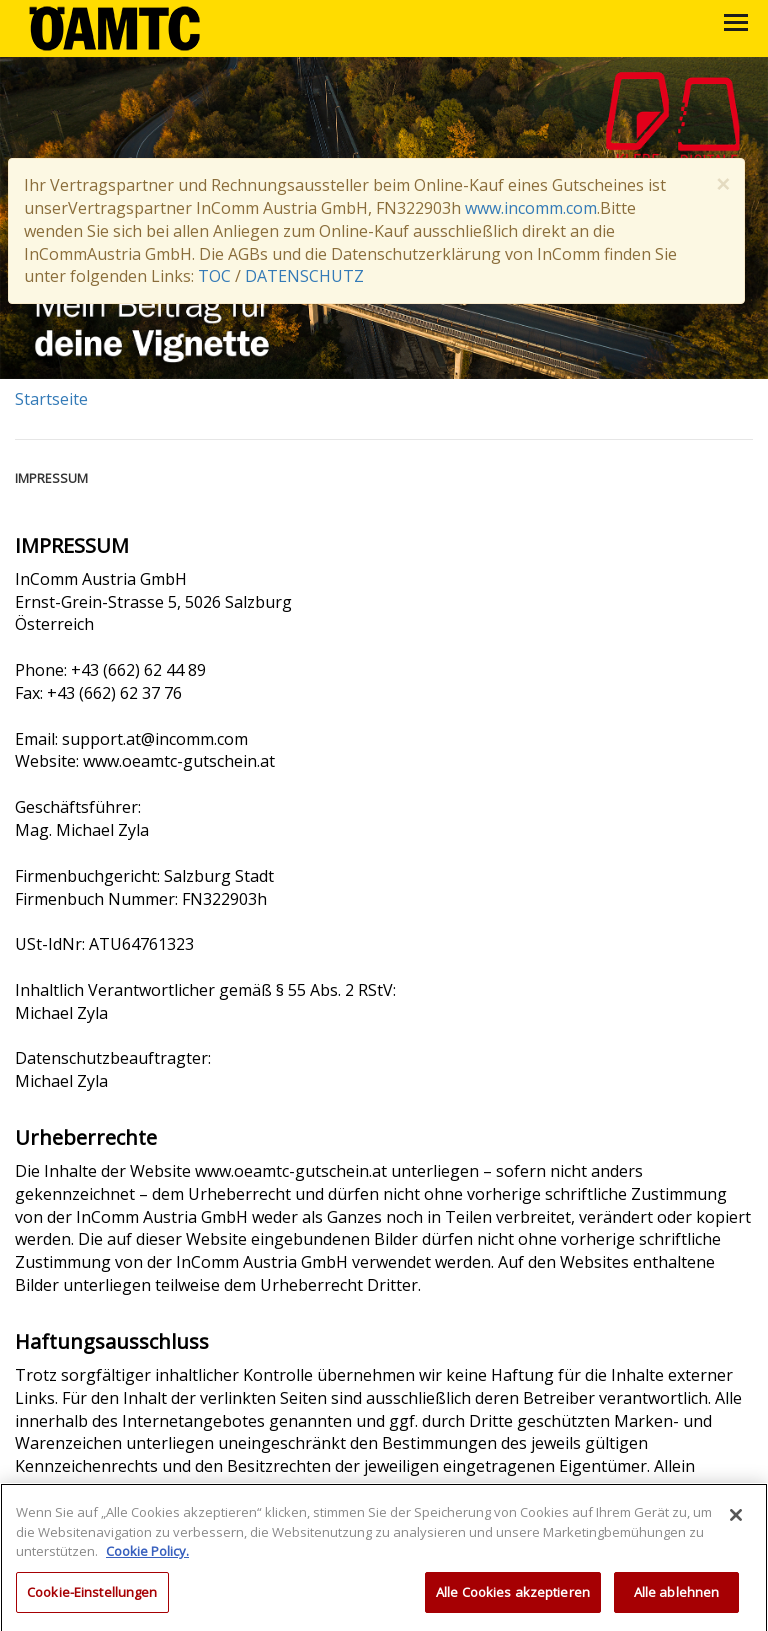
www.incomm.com (531, 208)
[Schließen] (736, 1522)
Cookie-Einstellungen (92, 1599)
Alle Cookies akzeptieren (513, 1599)
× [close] (723, 184)
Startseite (51, 399)
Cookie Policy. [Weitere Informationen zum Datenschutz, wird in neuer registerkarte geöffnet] (147, 1558)
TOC (214, 276)
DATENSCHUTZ (304, 276)
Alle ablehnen (677, 1599)
